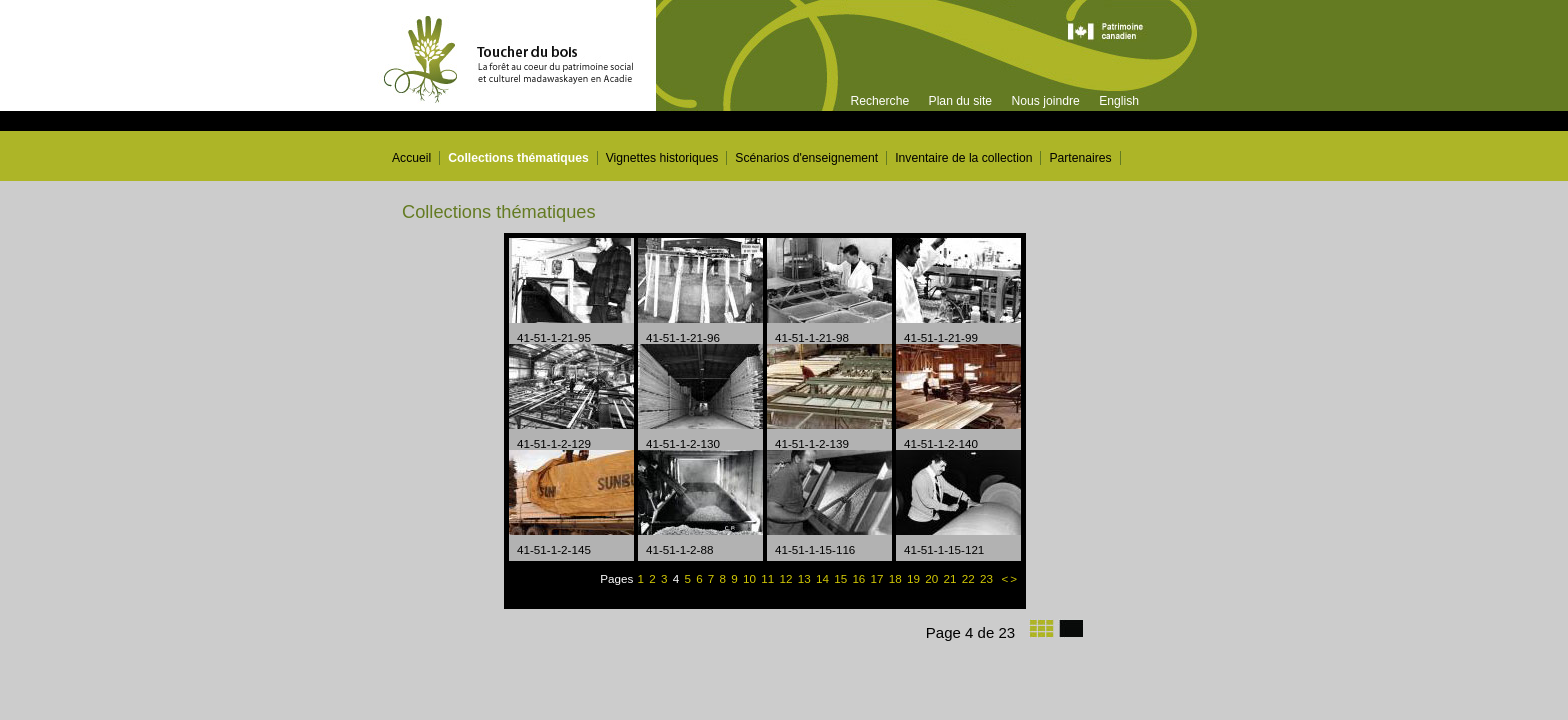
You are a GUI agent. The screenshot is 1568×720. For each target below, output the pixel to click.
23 (988, 578)
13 (806, 578)
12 (788, 578)
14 (824, 578)
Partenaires (1080, 158)
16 (860, 578)
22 (970, 578)
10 (751, 578)
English (1119, 101)
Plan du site (961, 101)
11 (769, 578)
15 (842, 578)
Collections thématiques (518, 158)
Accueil (411, 158)
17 (879, 578)
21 (951, 578)
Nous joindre (1045, 101)
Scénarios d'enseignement (806, 158)
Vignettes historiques (662, 158)
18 (897, 578)
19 (915, 578)
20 (933, 578)
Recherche (879, 101)
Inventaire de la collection (963, 158)
